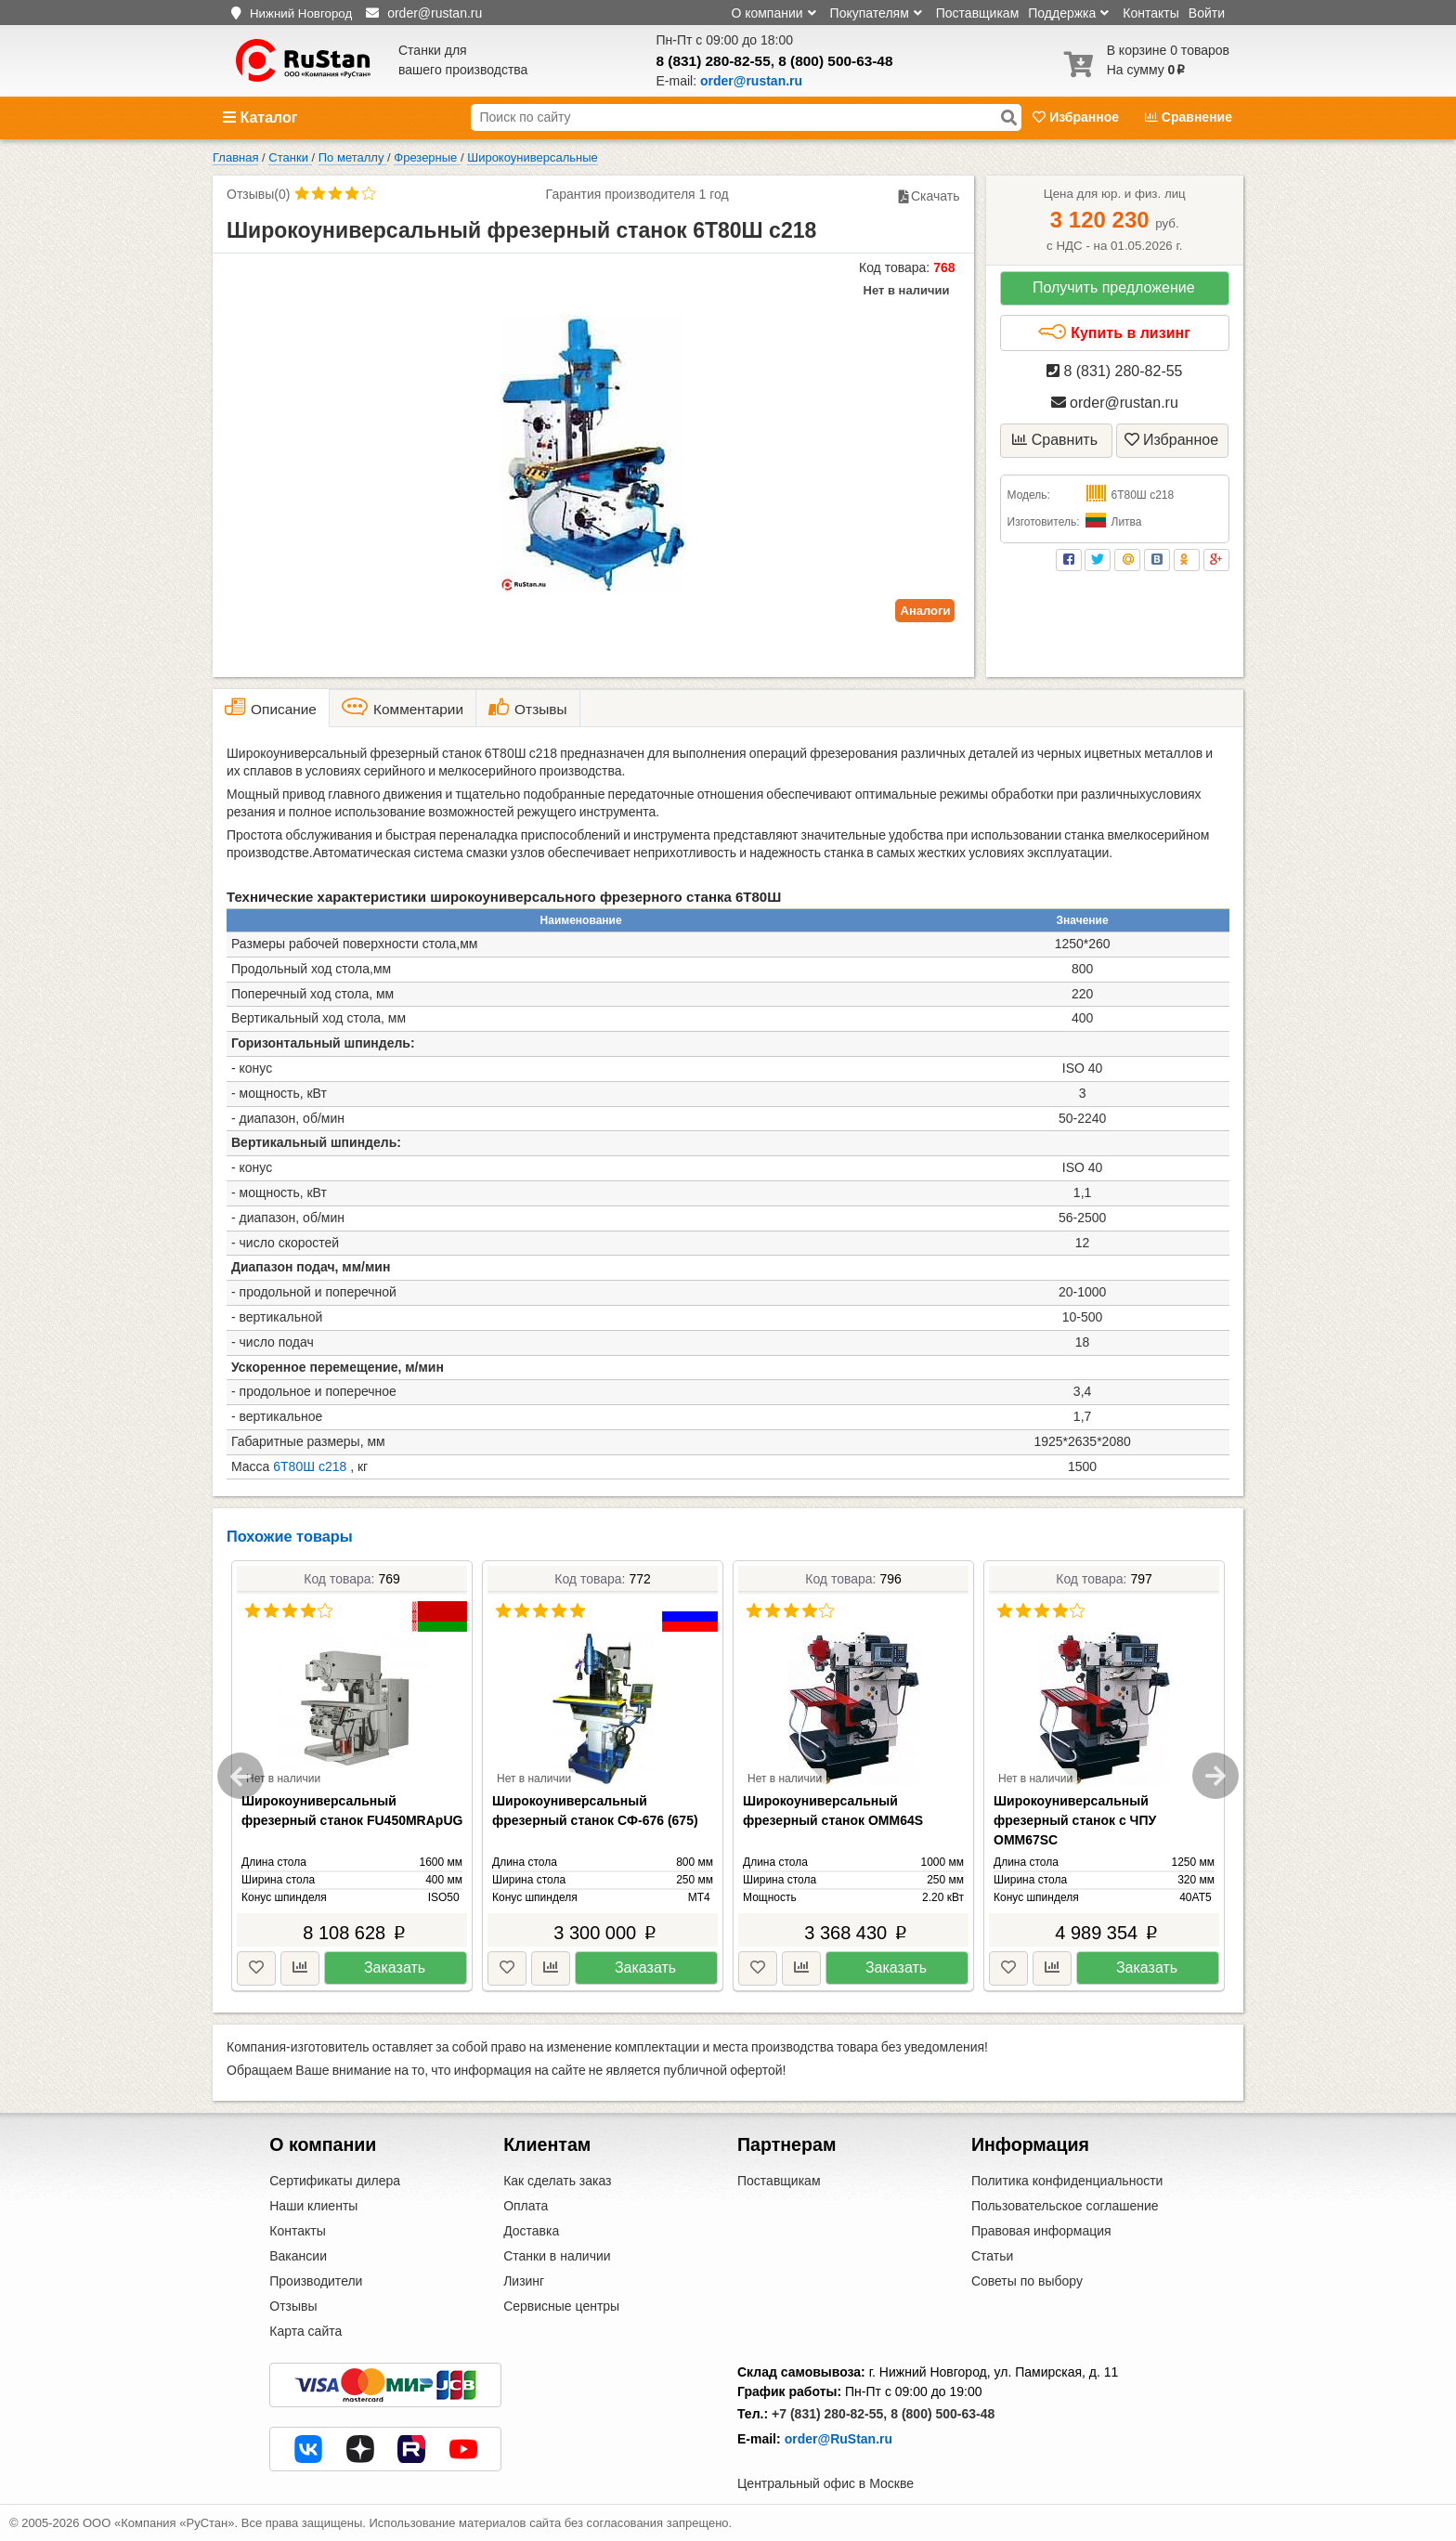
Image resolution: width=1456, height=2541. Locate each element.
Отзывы (293, 2306)
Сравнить (1055, 440)
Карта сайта (305, 2331)
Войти (1207, 13)
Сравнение (1188, 117)
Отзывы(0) (258, 194)
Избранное (1078, 117)
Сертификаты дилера (334, 2180)
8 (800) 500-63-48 (835, 61)
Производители (315, 2281)
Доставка (531, 2230)
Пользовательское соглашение (1065, 2205)
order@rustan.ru (1114, 402)
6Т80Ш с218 (309, 1466)
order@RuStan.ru (838, 2438)
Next (1215, 1776)
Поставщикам (978, 13)
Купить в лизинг (1113, 332)
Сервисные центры (561, 2306)
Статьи (992, 2255)
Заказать (394, 1967)
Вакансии (298, 2255)
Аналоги (926, 611)
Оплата (525, 2205)
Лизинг (523, 2281)
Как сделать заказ (557, 2180)
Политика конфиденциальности (1067, 2180)
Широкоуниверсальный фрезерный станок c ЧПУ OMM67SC (1075, 1820)
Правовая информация (1041, 2230)
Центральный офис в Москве (825, 2483)
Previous (240, 1776)
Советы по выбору (1027, 2281)
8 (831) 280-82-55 (713, 61)
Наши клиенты (313, 2205)
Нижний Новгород (301, 13)
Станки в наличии (557, 2255)
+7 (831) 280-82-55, (829, 2413)
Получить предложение (1114, 287)
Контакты (1150, 13)
